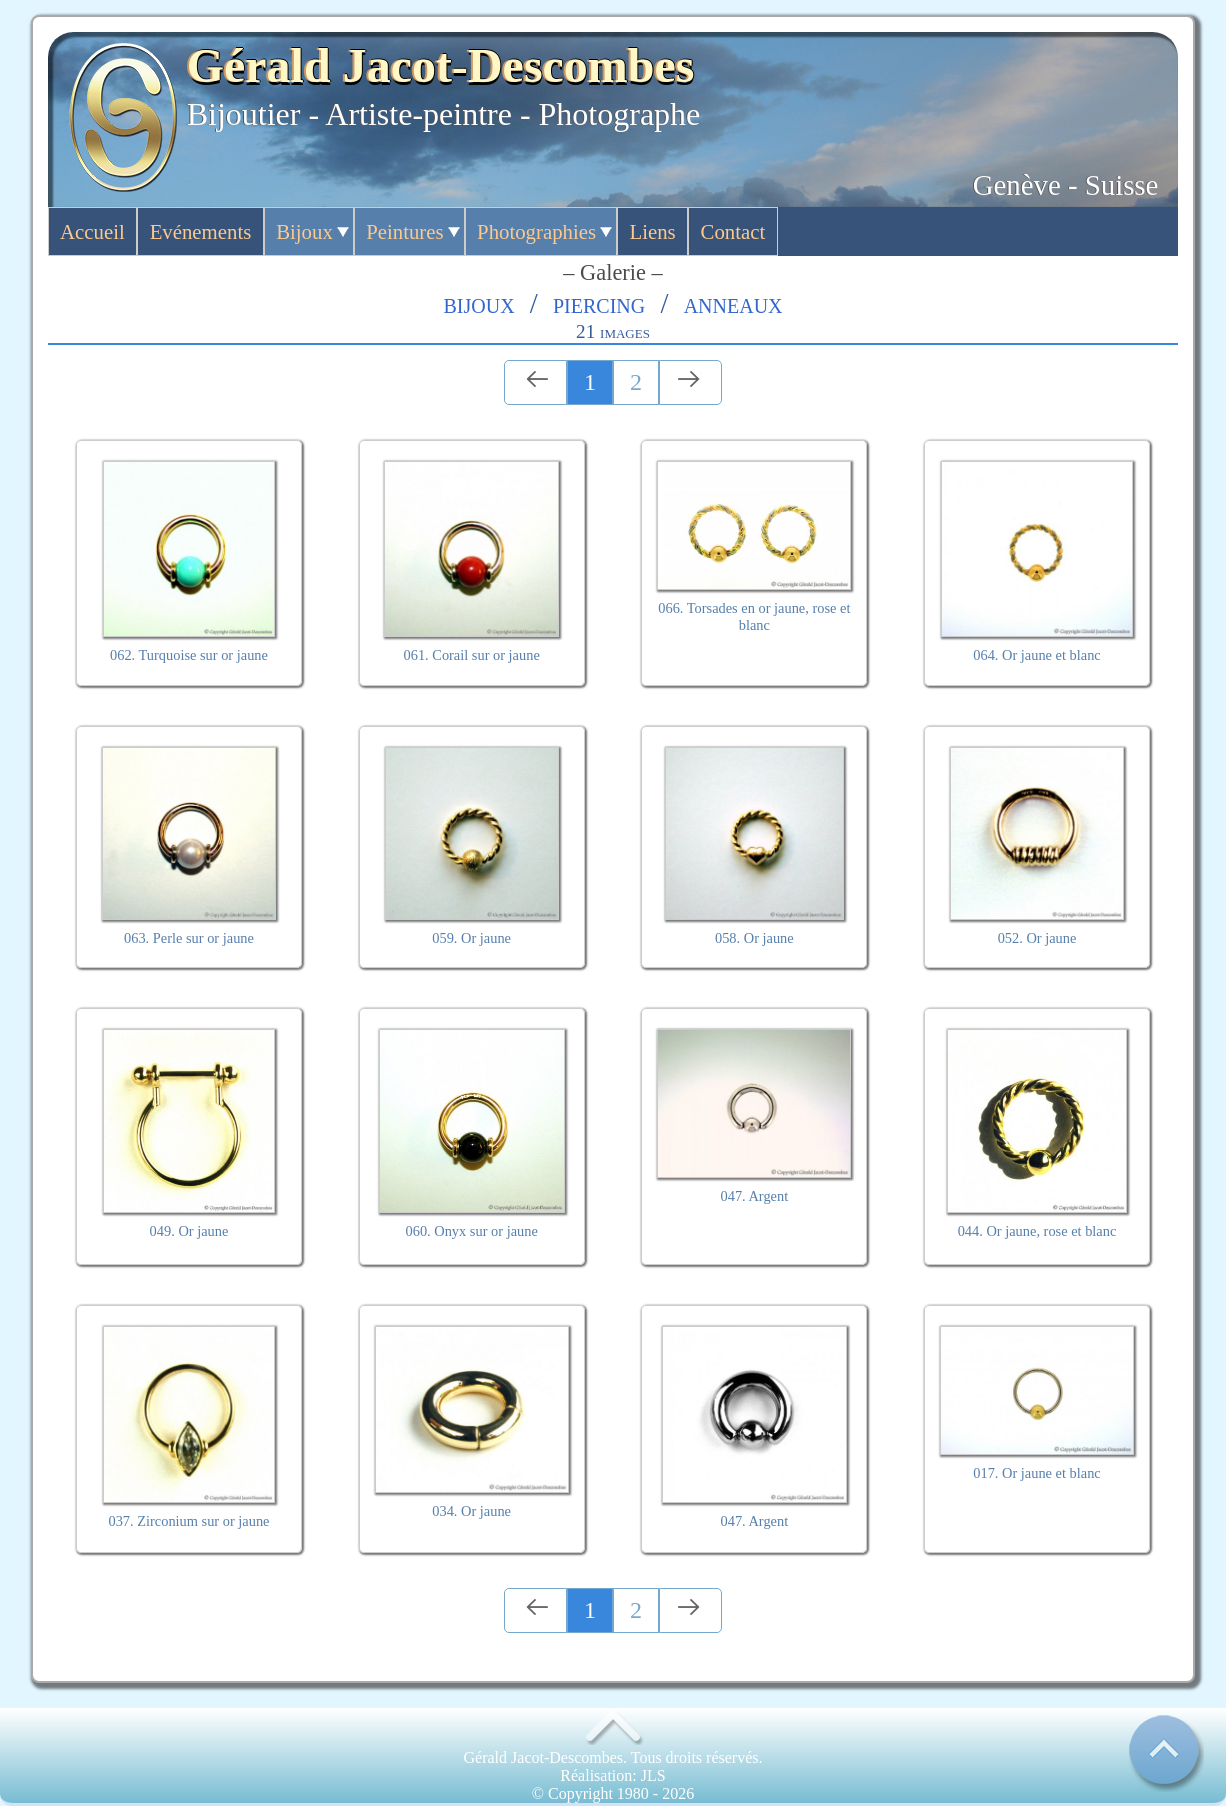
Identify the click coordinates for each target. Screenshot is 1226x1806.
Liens (653, 231)
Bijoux (304, 231)
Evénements (201, 231)
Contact (733, 231)
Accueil (92, 231)
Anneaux (733, 303)
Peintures (404, 231)
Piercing (599, 303)
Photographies (536, 231)
